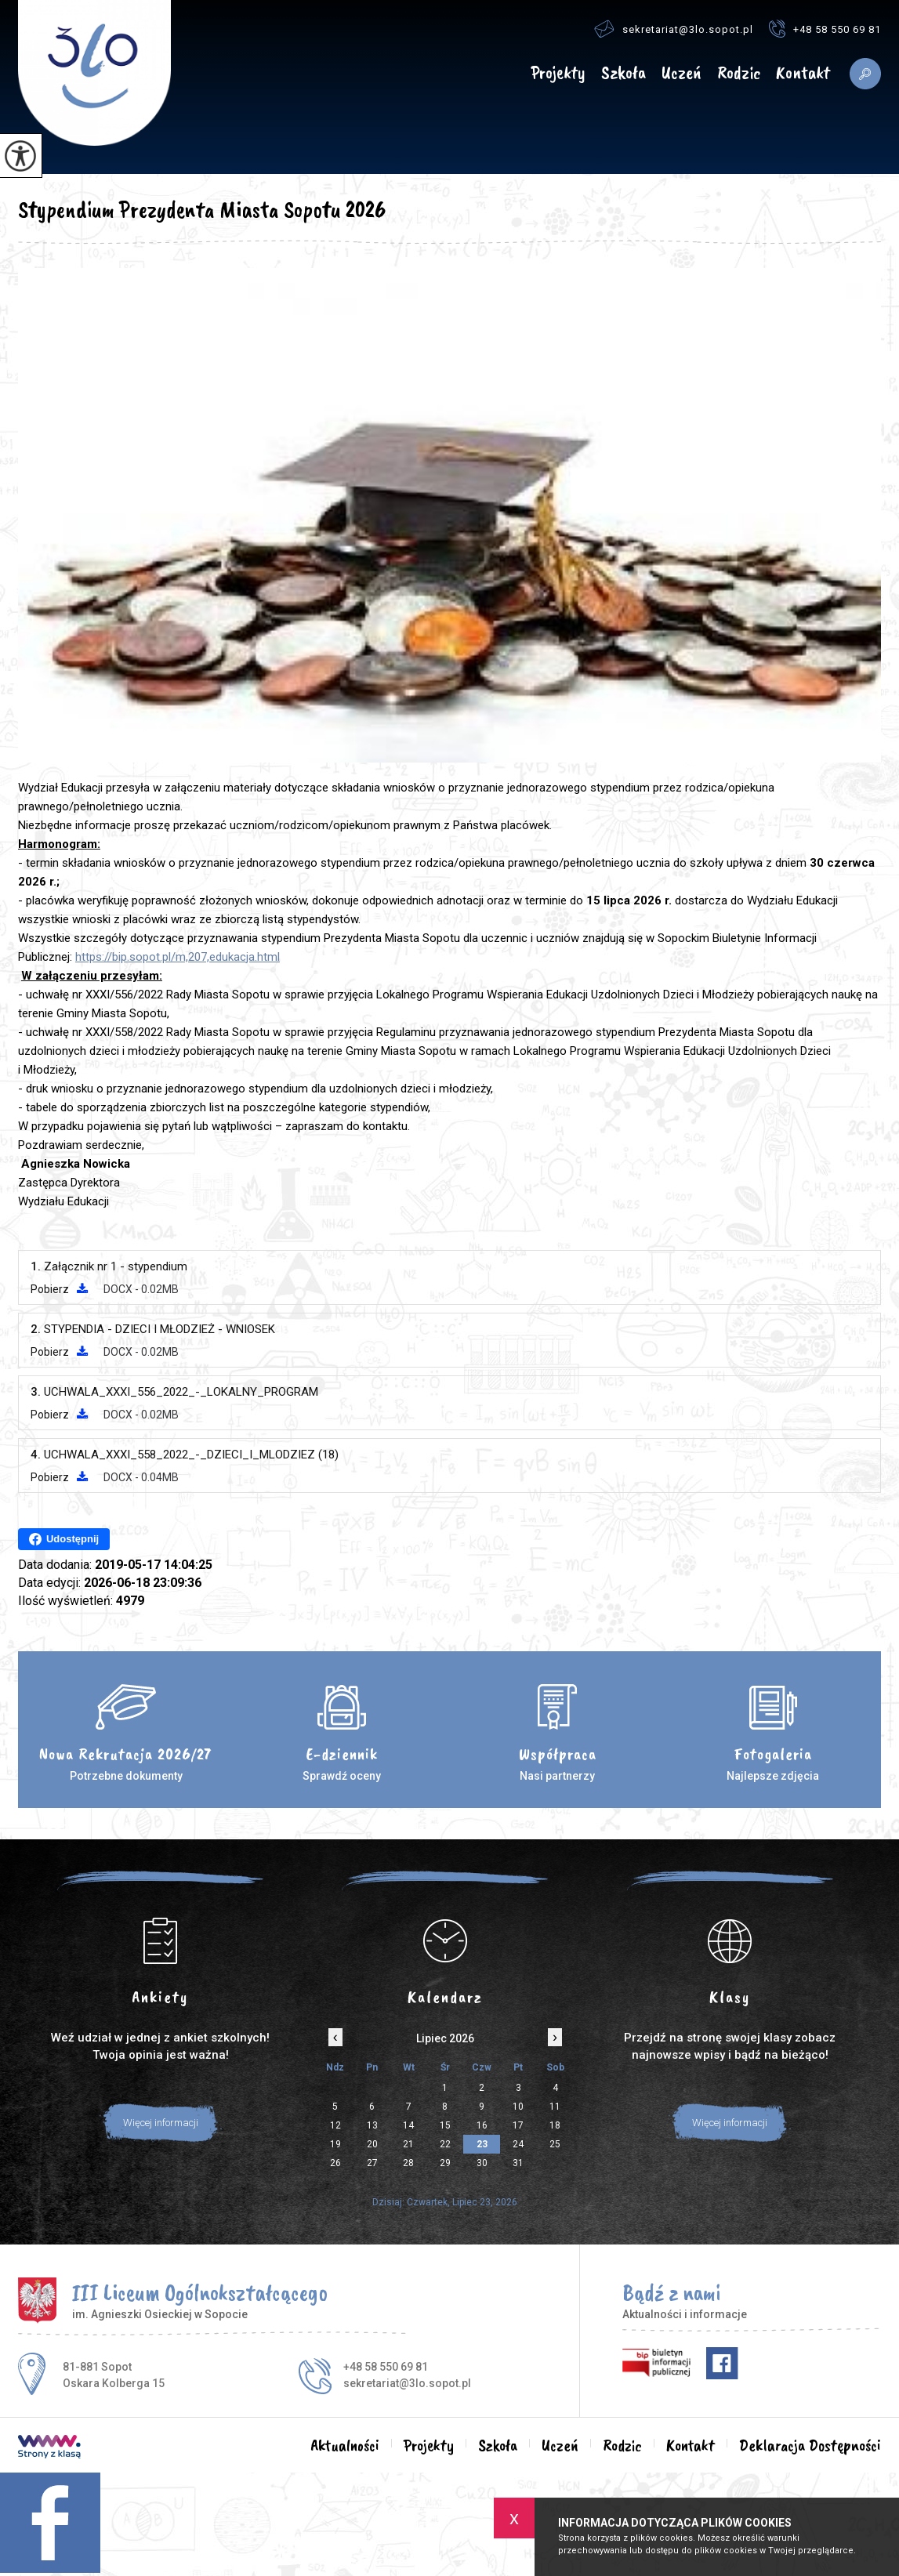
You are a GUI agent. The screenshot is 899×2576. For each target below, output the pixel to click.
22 (445, 2144)
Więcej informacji (160, 2123)
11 (554, 2106)
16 (482, 2125)
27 (372, 2163)
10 (518, 2106)
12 (335, 2125)
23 (482, 2144)
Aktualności (501, 73)
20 (372, 2144)
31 (518, 2163)
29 (445, 2163)
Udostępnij (64, 1539)
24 (518, 2144)
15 (445, 2125)
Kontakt (803, 73)
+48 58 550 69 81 (825, 29)
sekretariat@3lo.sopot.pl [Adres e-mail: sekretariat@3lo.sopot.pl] (407, 2383)
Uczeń (681, 73)
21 (408, 2144)
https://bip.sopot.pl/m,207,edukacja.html (177, 957)
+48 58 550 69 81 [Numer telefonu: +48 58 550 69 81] (385, 2366)
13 (372, 2125)
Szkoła (623, 73)
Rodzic (738, 73)
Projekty (558, 73)
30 (482, 2163)
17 (518, 2125)
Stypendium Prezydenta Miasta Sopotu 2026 (202, 209)
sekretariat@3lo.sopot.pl (673, 29)
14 (408, 2125)
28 (408, 2163)
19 (335, 2144)
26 (335, 2163)
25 (554, 2144)
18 (554, 2125)
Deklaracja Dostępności (810, 2445)
